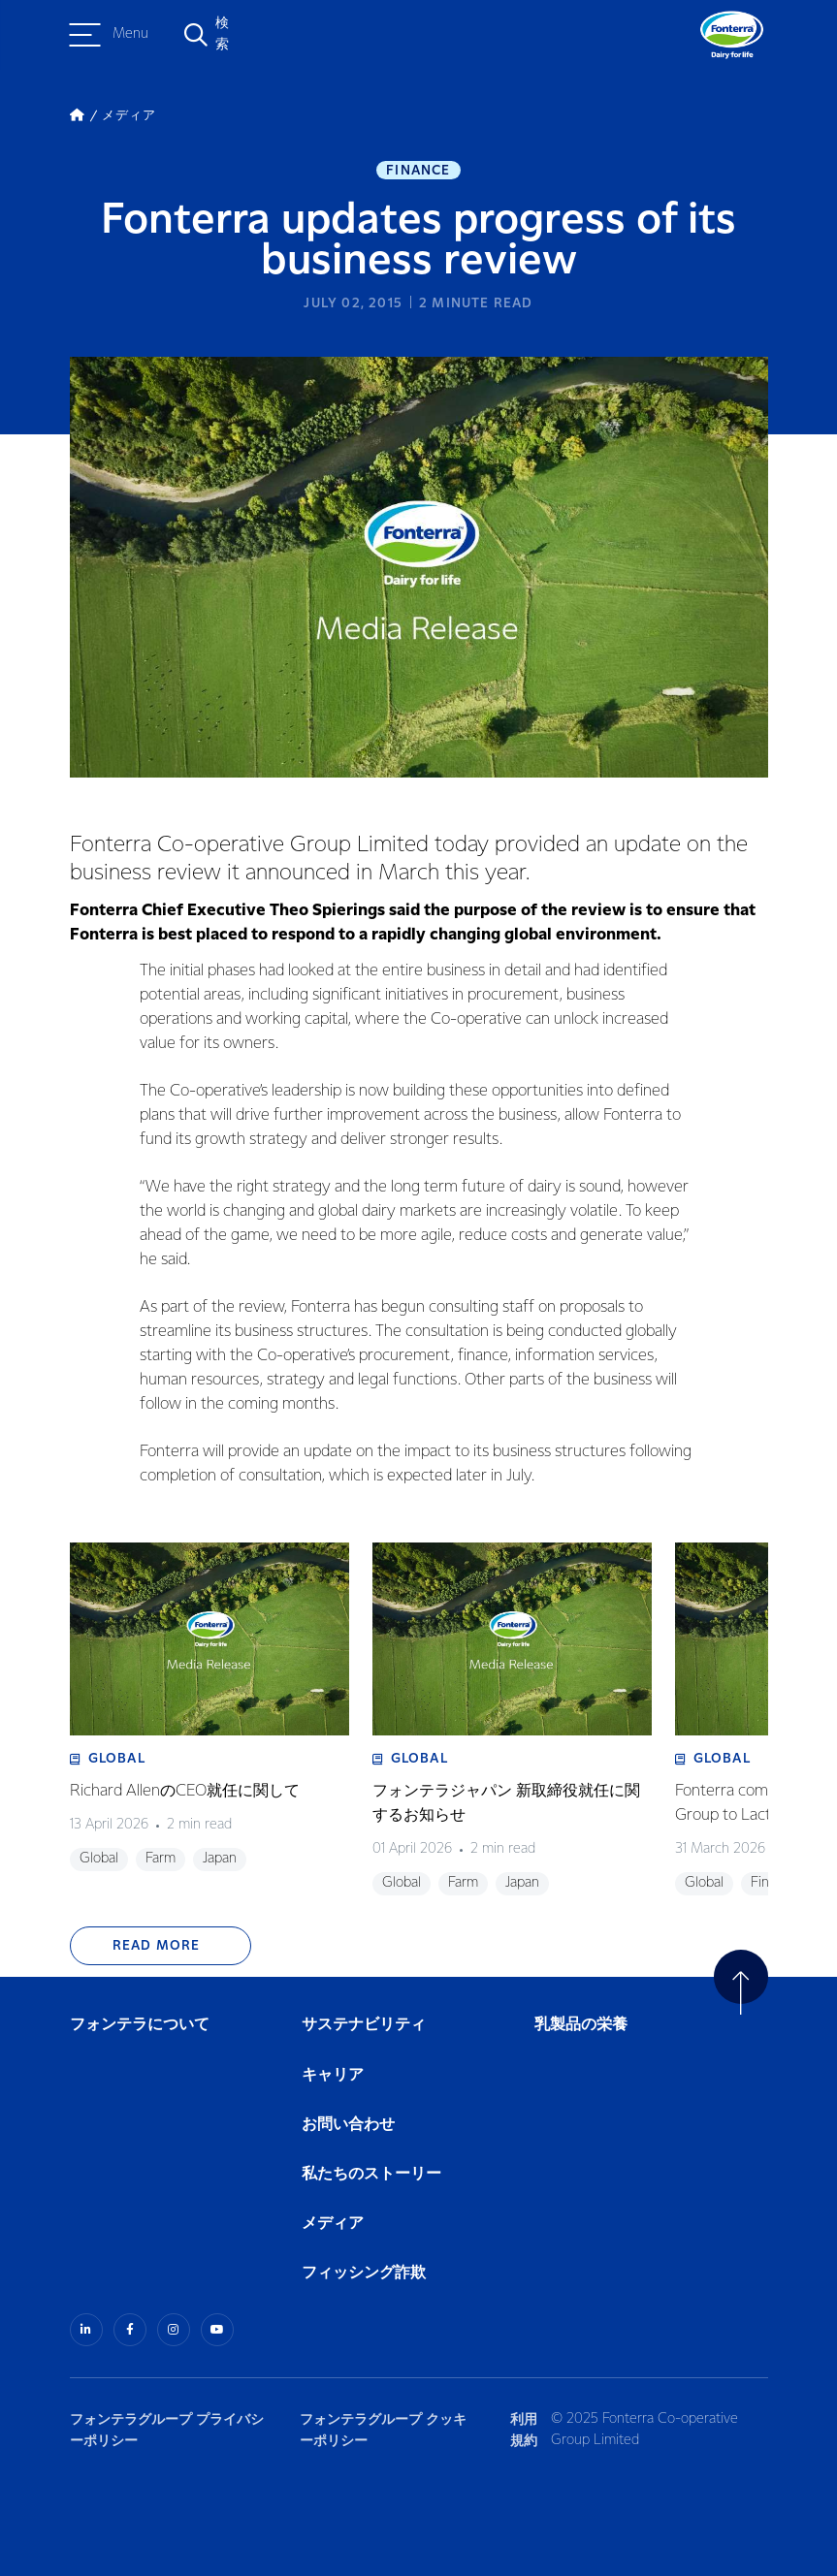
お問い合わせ (348, 2124)
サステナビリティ (364, 2025)
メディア (333, 2223)
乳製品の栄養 (581, 2025)
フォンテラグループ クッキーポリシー (383, 2430)
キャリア (334, 2075)
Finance (418, 170)
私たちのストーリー (371, 2174)
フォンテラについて (139, 2025)
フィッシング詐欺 (364, 2273)
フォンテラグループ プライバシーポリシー (167, 2430)
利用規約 (523, 2430)
